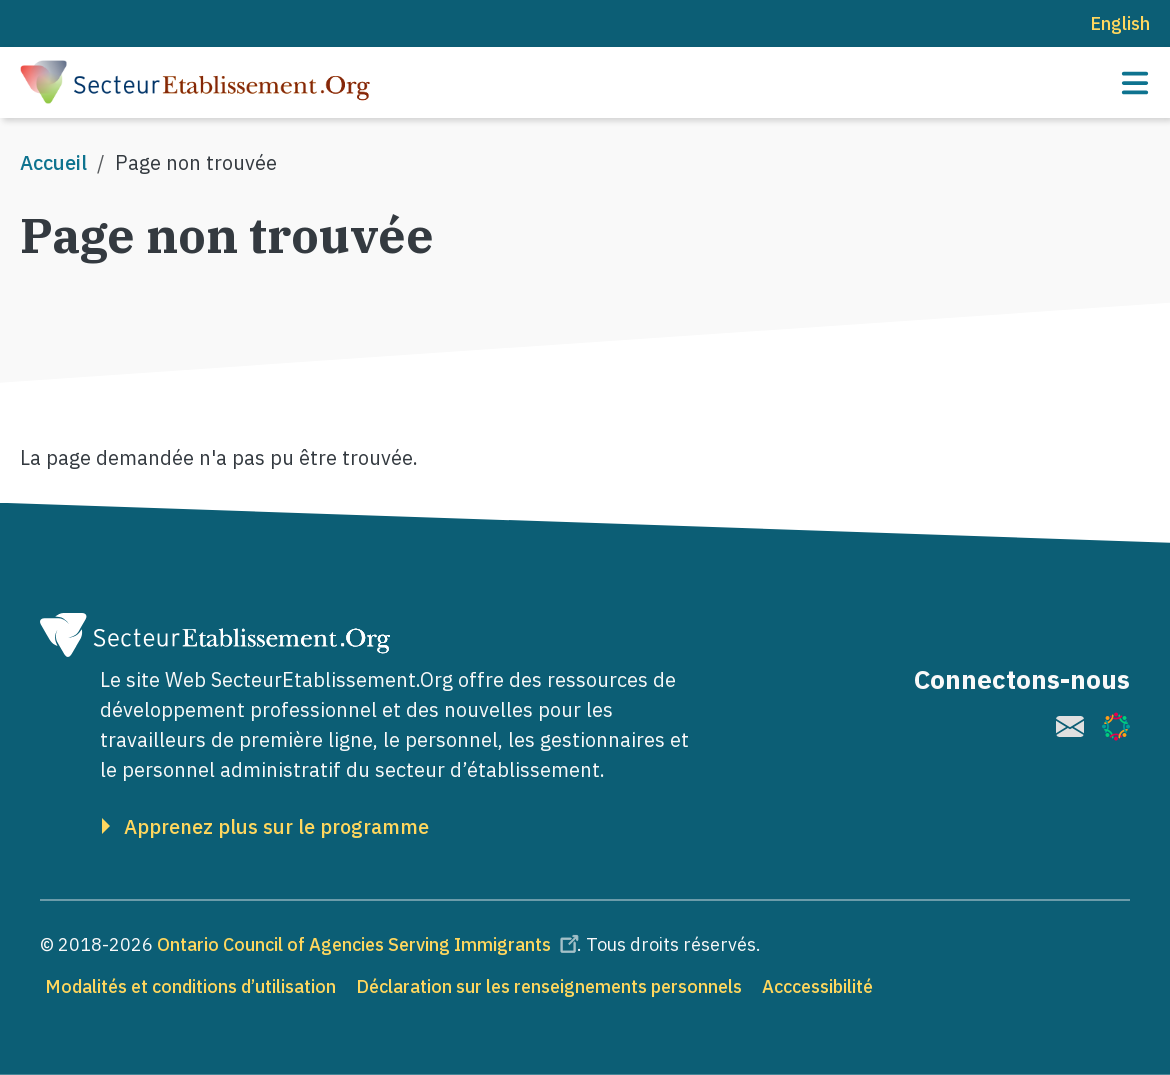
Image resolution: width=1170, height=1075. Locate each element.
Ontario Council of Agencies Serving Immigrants (371, 944)
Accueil (53, 162)
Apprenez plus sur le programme (276, 827)
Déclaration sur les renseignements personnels (549, 986)
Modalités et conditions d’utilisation (190, 986)
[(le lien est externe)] (1070, 726)
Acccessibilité (817, 986)
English (1120, 23)
